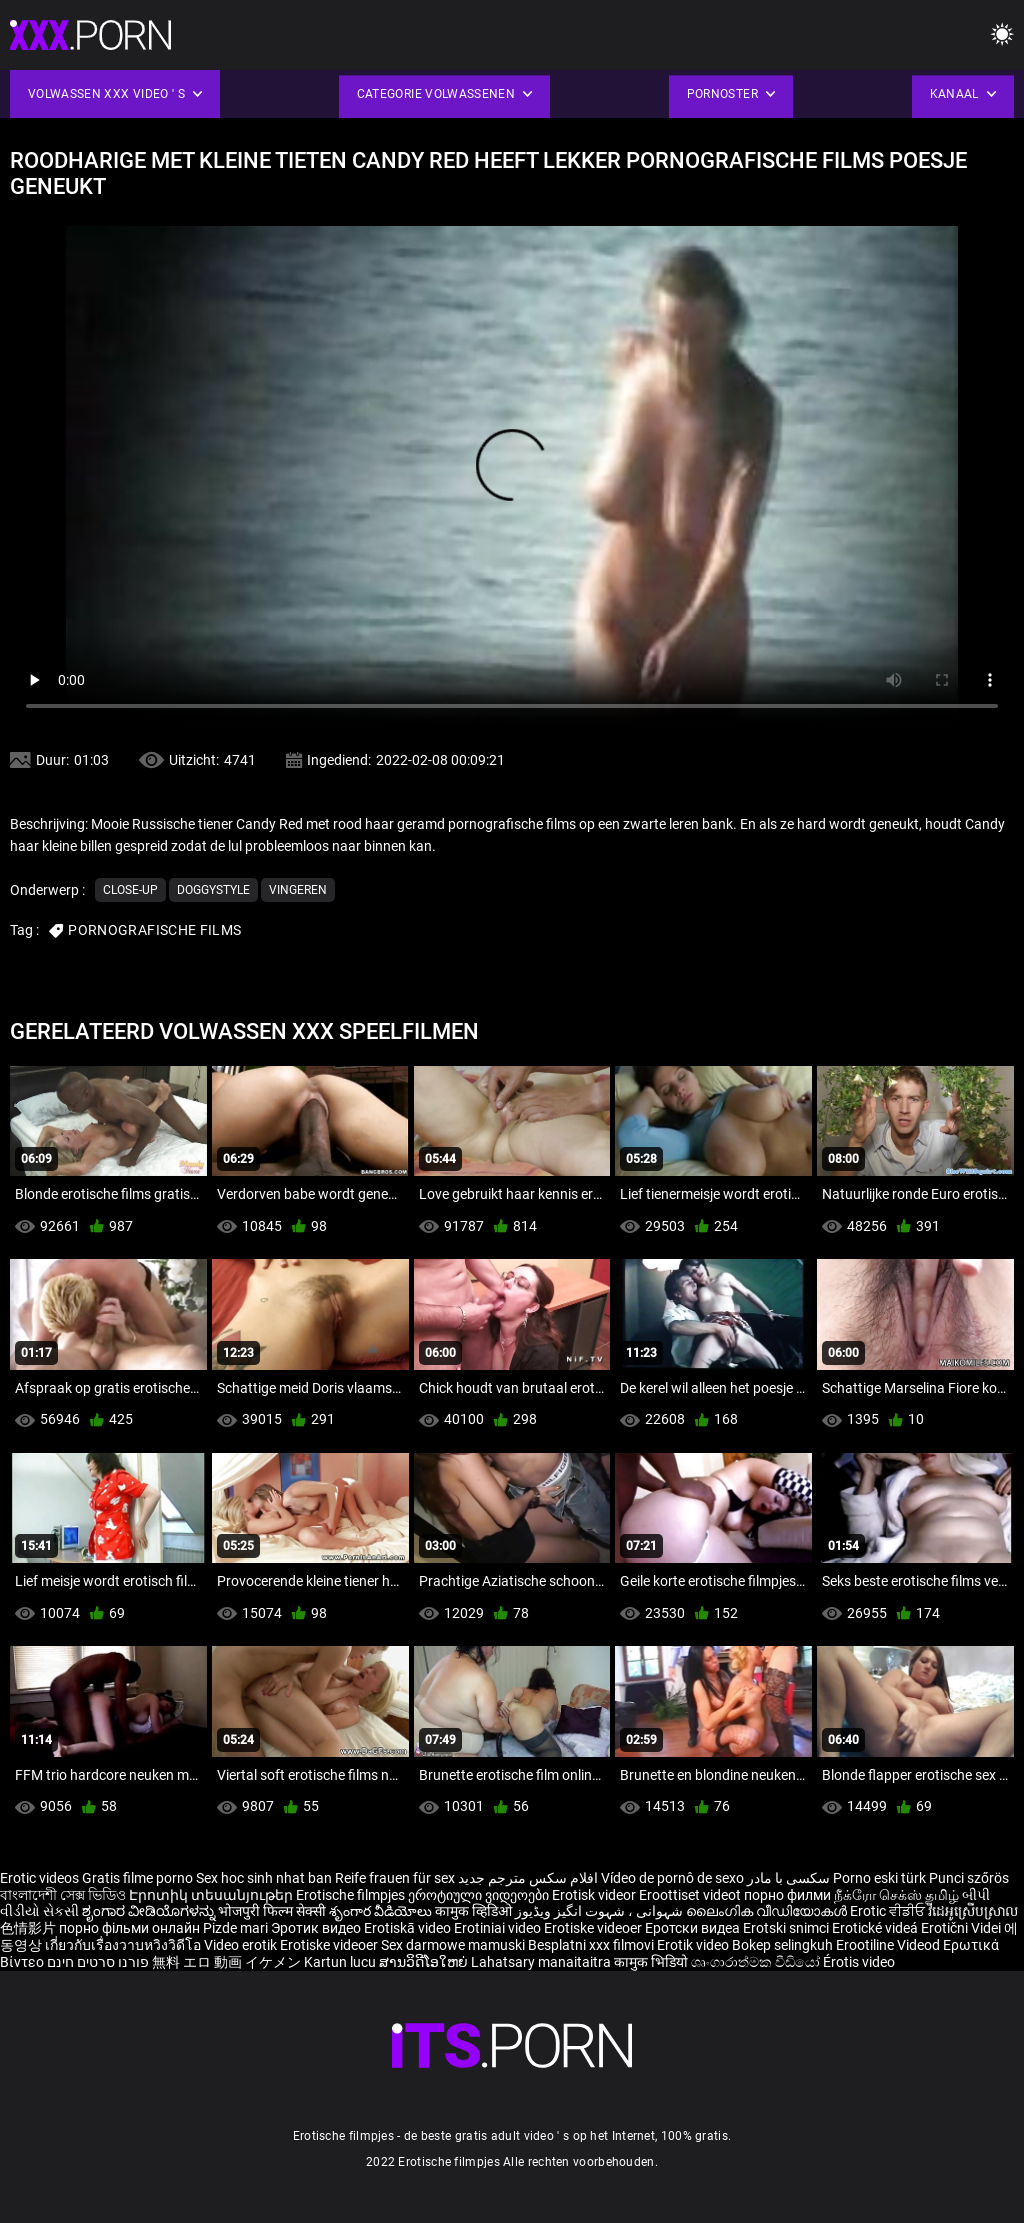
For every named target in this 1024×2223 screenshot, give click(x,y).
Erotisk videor (595, 1895)
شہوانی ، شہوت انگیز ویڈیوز (600, 1911)
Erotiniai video (499, 1928)
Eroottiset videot (691, 1895)
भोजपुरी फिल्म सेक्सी (272, 1911)
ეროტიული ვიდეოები (480, 1895)
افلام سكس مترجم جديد (528, 1878)
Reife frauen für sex (395, 1878)
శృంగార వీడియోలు (382, 1911)
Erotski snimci (787, 1928)
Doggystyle (213, 890)
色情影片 (29, 1928)
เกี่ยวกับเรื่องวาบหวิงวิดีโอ (124, 1945)
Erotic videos (41, 1878)
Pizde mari (235, 1928)
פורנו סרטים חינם (98, 1962)
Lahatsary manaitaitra (542, 1962)
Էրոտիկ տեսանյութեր (212, 1895)
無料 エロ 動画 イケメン (226, 1962)
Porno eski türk (879, 1878)
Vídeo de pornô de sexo (672, 1878)
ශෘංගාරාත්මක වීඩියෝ (757, 1962)
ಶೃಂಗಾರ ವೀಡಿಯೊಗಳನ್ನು (150, 1911)
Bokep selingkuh (782, 1945)
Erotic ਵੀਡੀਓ (889, 1911)
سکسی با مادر (788, 1878)
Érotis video (859, 1962)
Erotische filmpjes (350, 1895)
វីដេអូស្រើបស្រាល (973, 1911)
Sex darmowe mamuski (453, 1945)
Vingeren (298, 890)
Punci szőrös (969, 1878)
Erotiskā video (409, 1928)
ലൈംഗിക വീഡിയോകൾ (768, 1911)
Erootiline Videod (889, 1945)
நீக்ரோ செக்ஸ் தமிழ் (896, 1895)
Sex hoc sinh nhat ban (264, 1878)
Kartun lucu (341, 1962)
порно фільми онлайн (129, 1928)
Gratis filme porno (137, 1878)
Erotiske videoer (594, 1928)
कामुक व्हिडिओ (475, 1911)
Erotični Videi (962, 1928)
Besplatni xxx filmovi (591, 1945)
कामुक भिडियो (652, 1962)
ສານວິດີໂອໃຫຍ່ (425, 1962)
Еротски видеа (694, 1928)
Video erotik (242, 1945)
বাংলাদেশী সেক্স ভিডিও (63, 1895)
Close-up (130, 890)
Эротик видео (317, 1928)
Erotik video (694, 1945)
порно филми (787, 1895)
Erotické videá (876, 1928)
